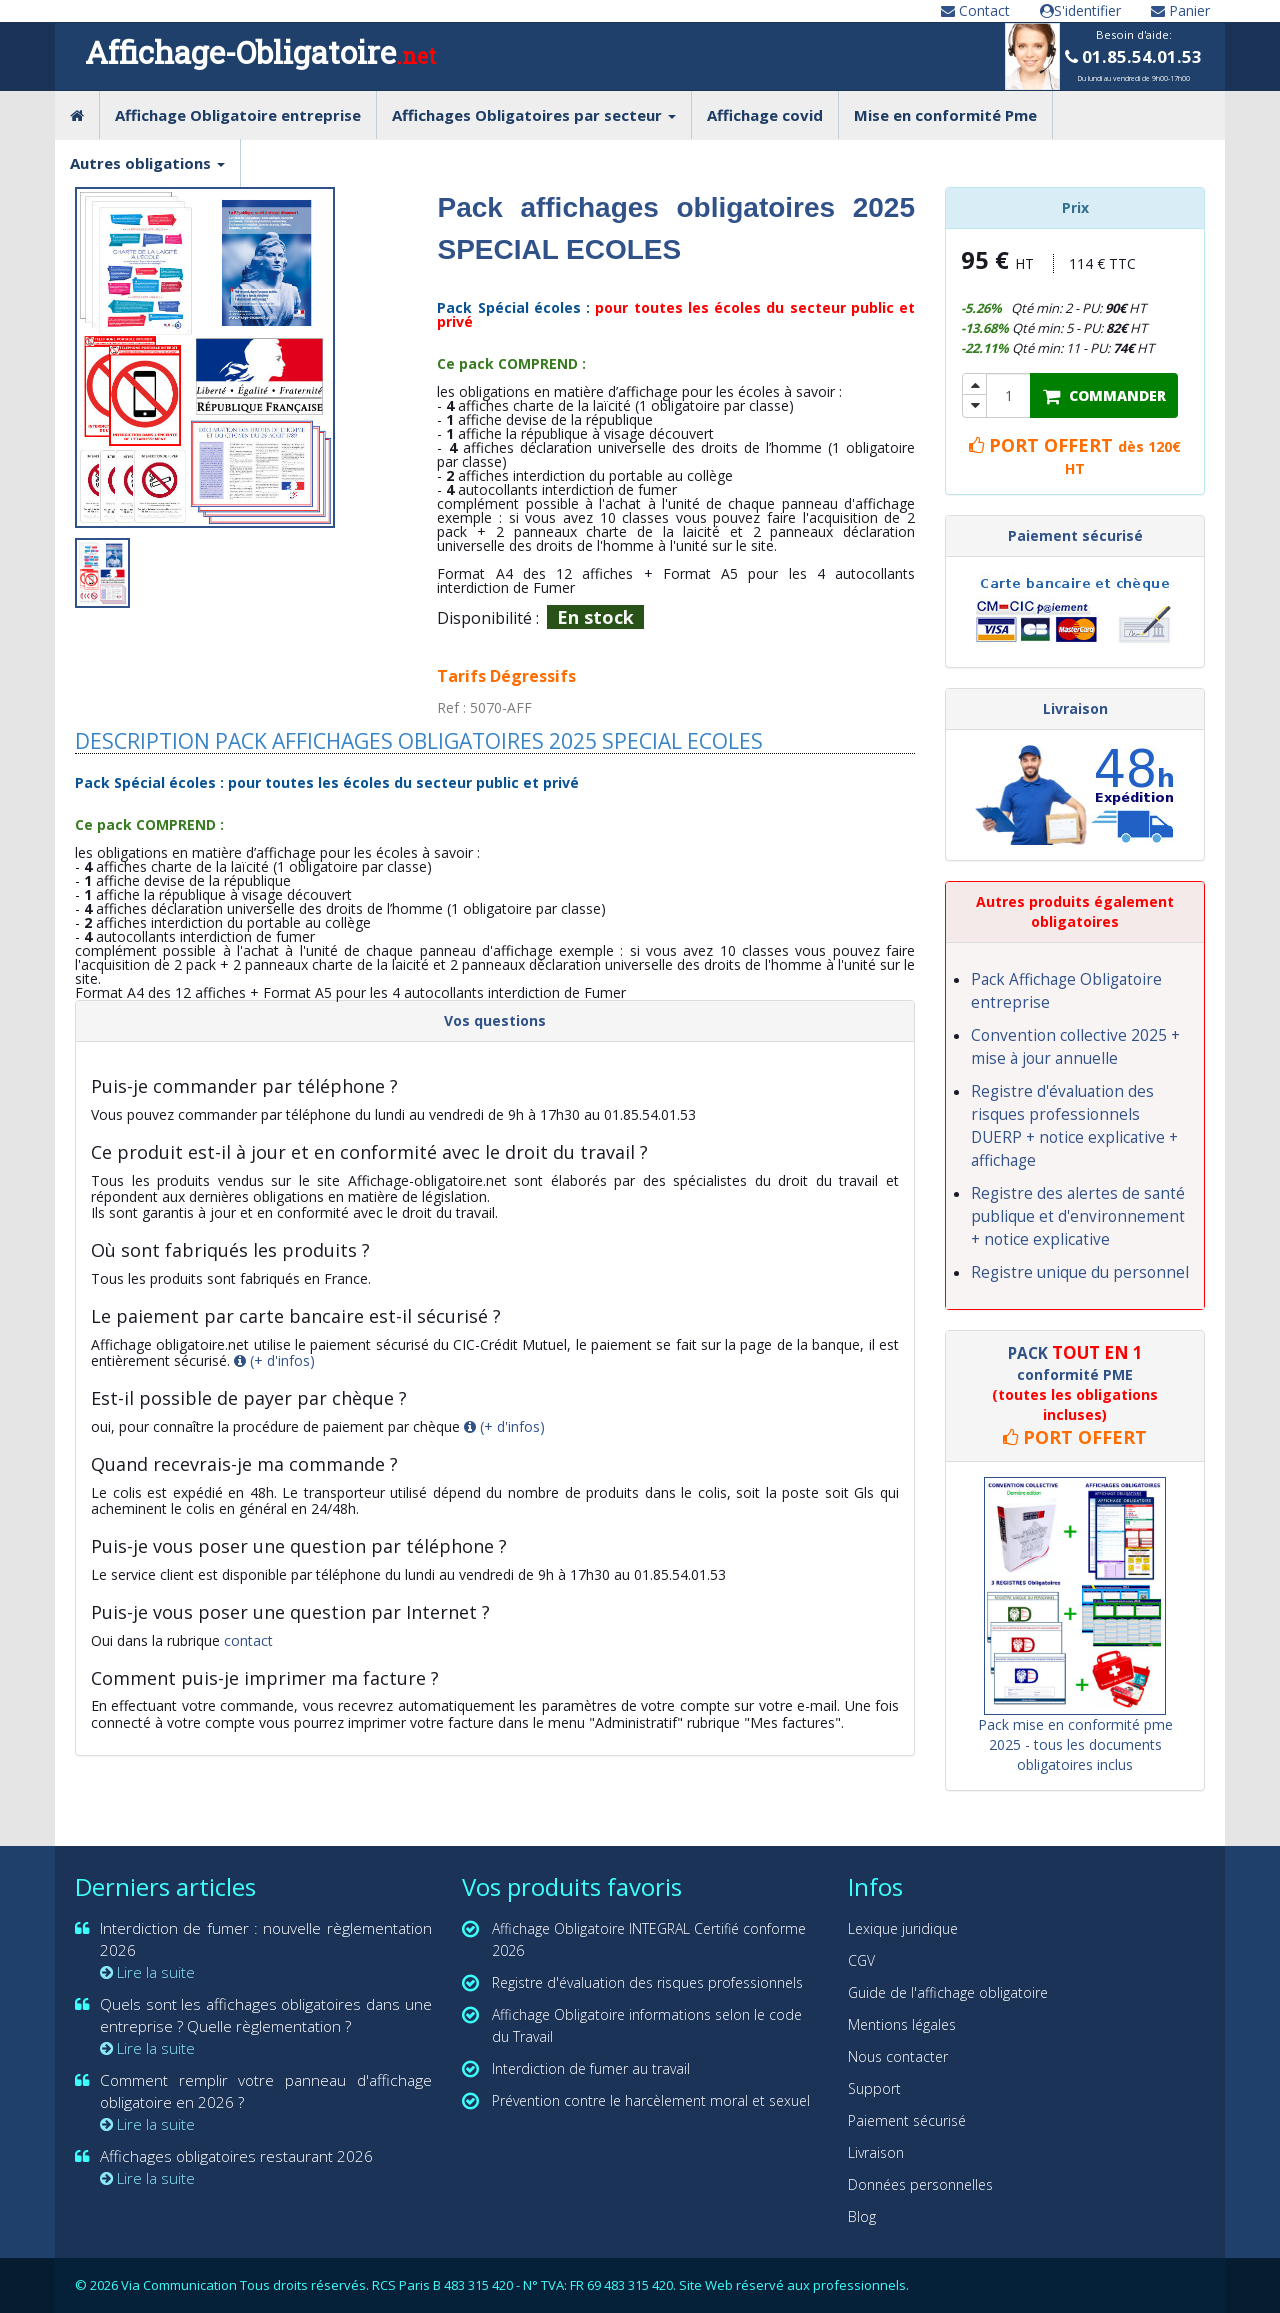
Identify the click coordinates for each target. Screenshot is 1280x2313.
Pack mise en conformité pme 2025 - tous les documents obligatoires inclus (1075, 1744)
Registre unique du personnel (1080, 1272)
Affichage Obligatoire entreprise (238, 115)
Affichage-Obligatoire (260, 52)
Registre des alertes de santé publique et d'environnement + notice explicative (1078, 1216)
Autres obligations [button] (147, 163)
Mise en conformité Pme (945, 115)
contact (248, 1640)
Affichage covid (765, 115)
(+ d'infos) (274, 1360)
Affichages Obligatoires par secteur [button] (534, 115)
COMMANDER (1104, 395)
